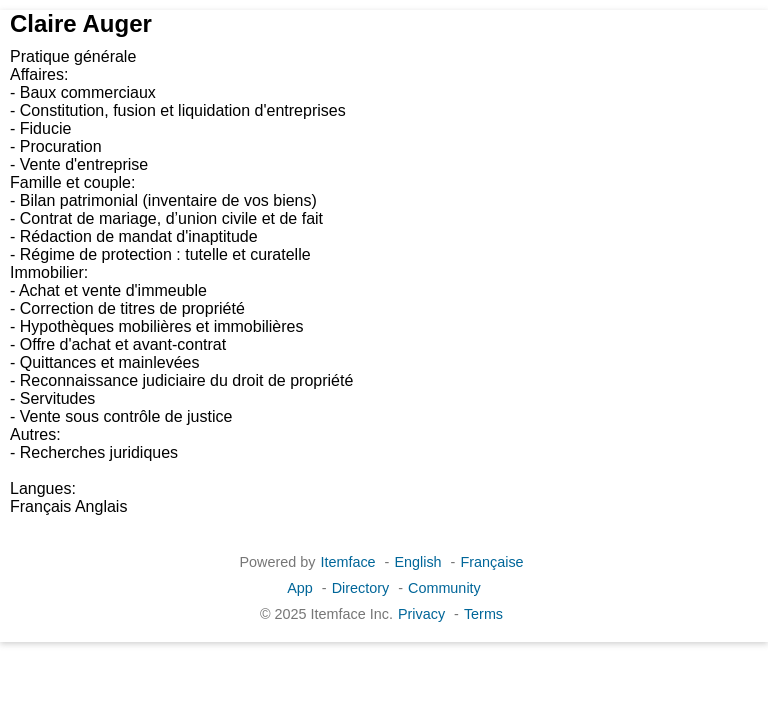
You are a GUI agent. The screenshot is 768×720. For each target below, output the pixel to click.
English (417, 562)
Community (444, 588)
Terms (483, 614)
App (300, 588)
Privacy (421, 614)
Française (491, 562)
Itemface (347, 562)
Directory (361, 588)
